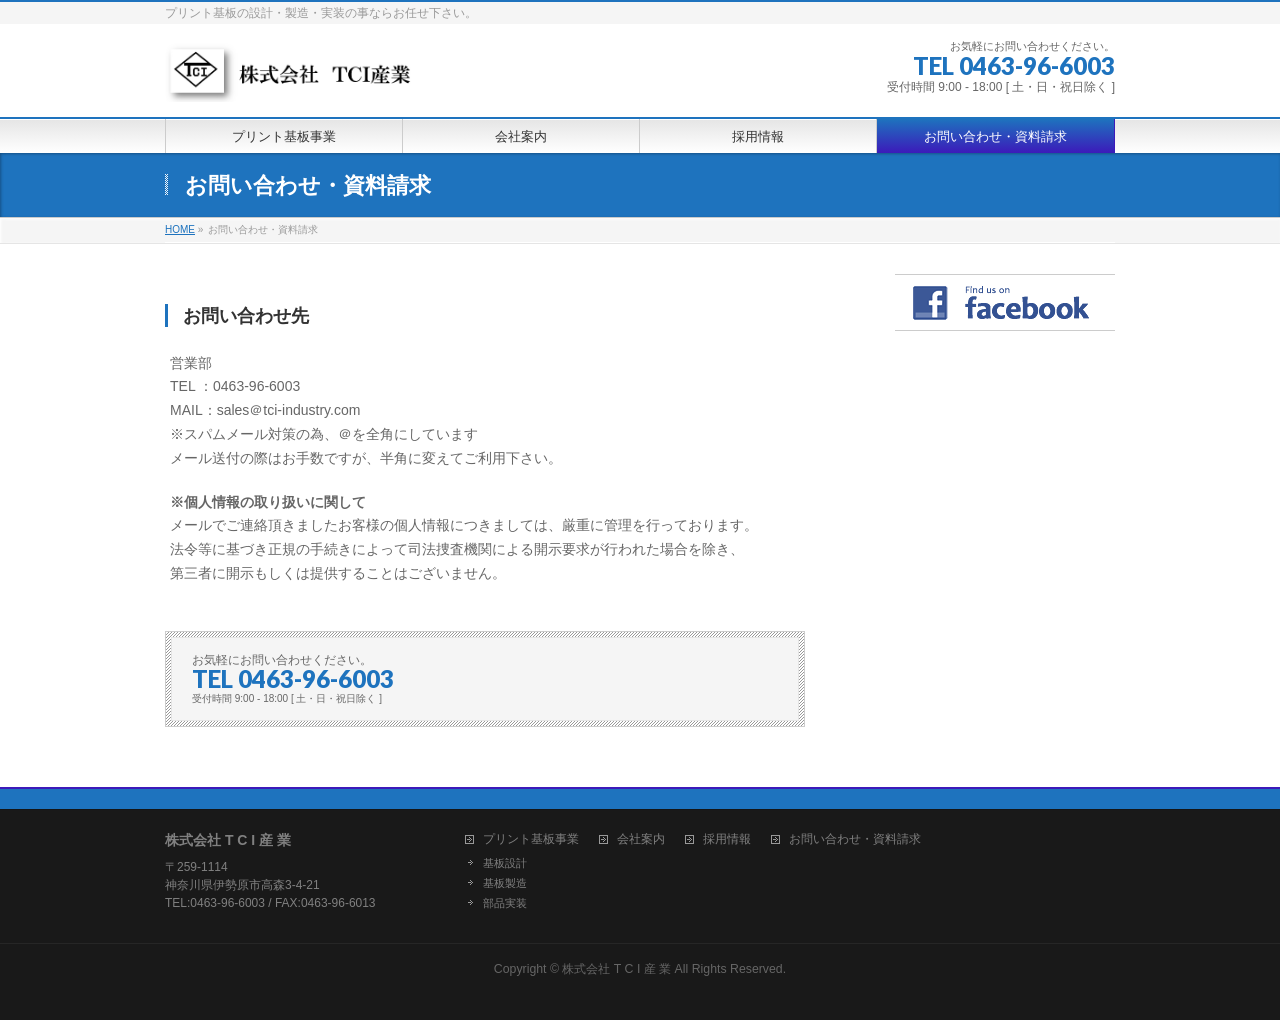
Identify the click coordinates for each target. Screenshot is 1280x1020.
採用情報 (727, 839)
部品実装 (505, 903)
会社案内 (641, 839)
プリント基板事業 (531, 839)
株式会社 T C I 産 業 (616, 969)
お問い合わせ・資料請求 (855, 839)
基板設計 (505, 863)
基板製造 (505, 883)
